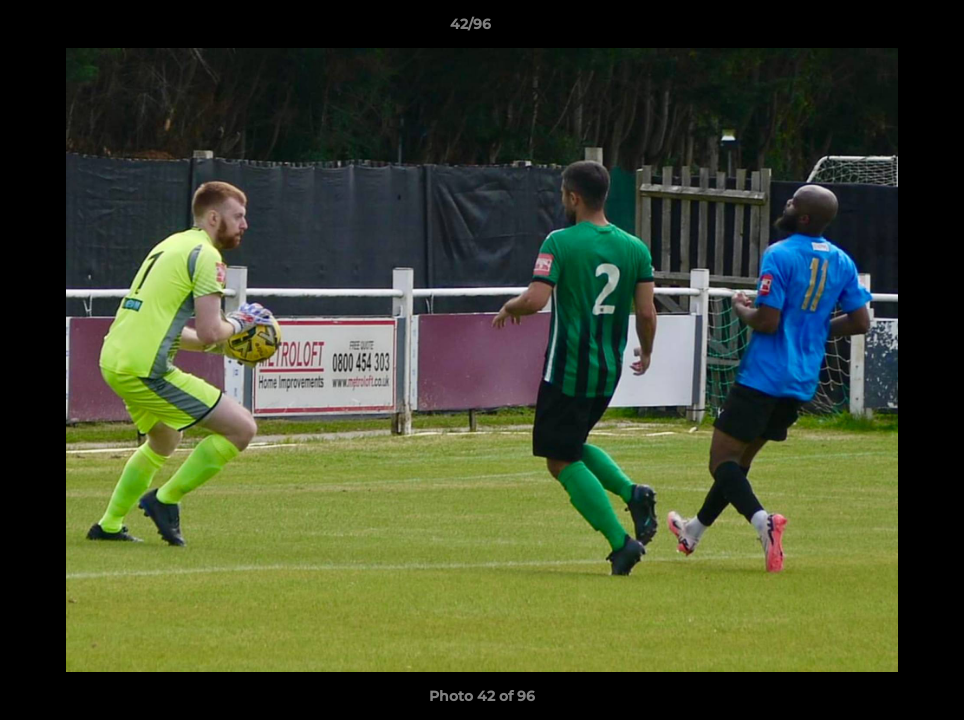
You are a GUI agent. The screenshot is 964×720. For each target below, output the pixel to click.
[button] (880, 29)
